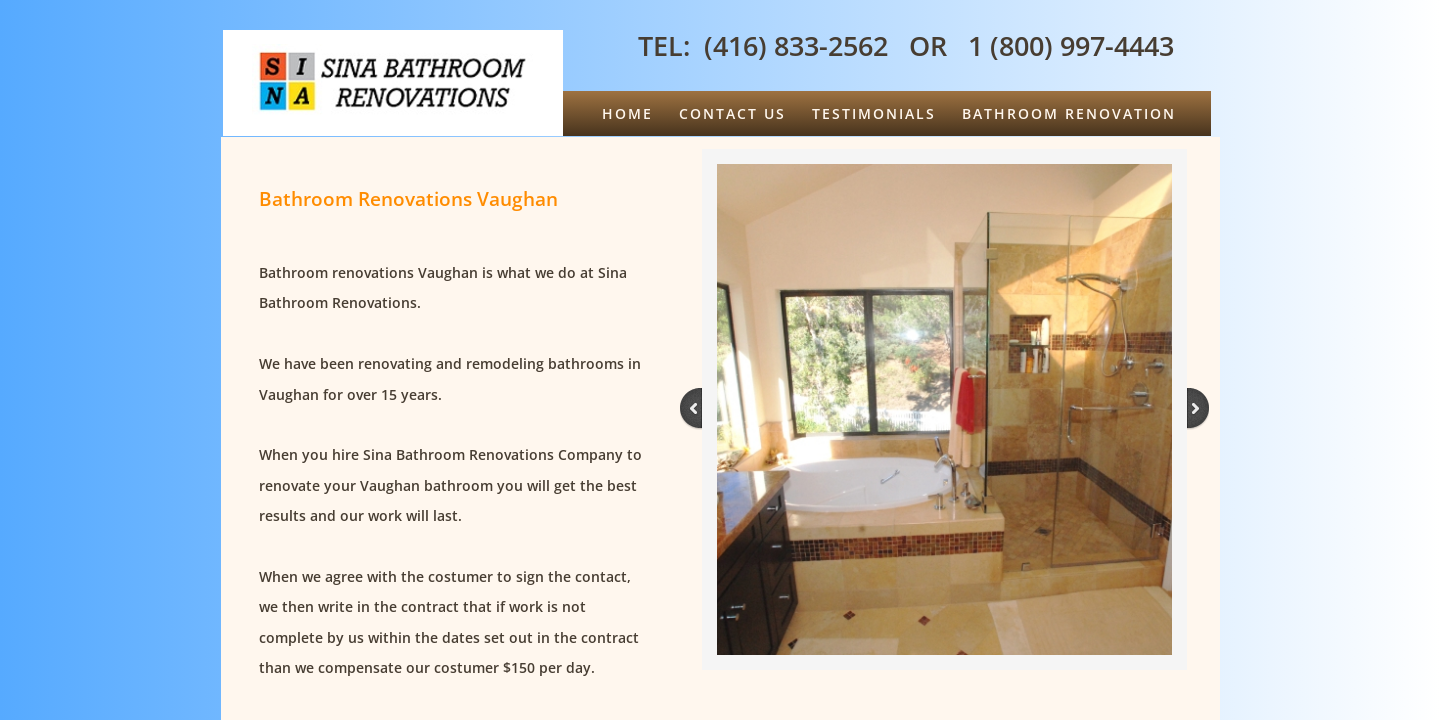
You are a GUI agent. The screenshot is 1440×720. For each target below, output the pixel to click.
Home (627, 113)
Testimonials (874, 113)
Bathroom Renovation (1069, 113)
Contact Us (732, 113)
